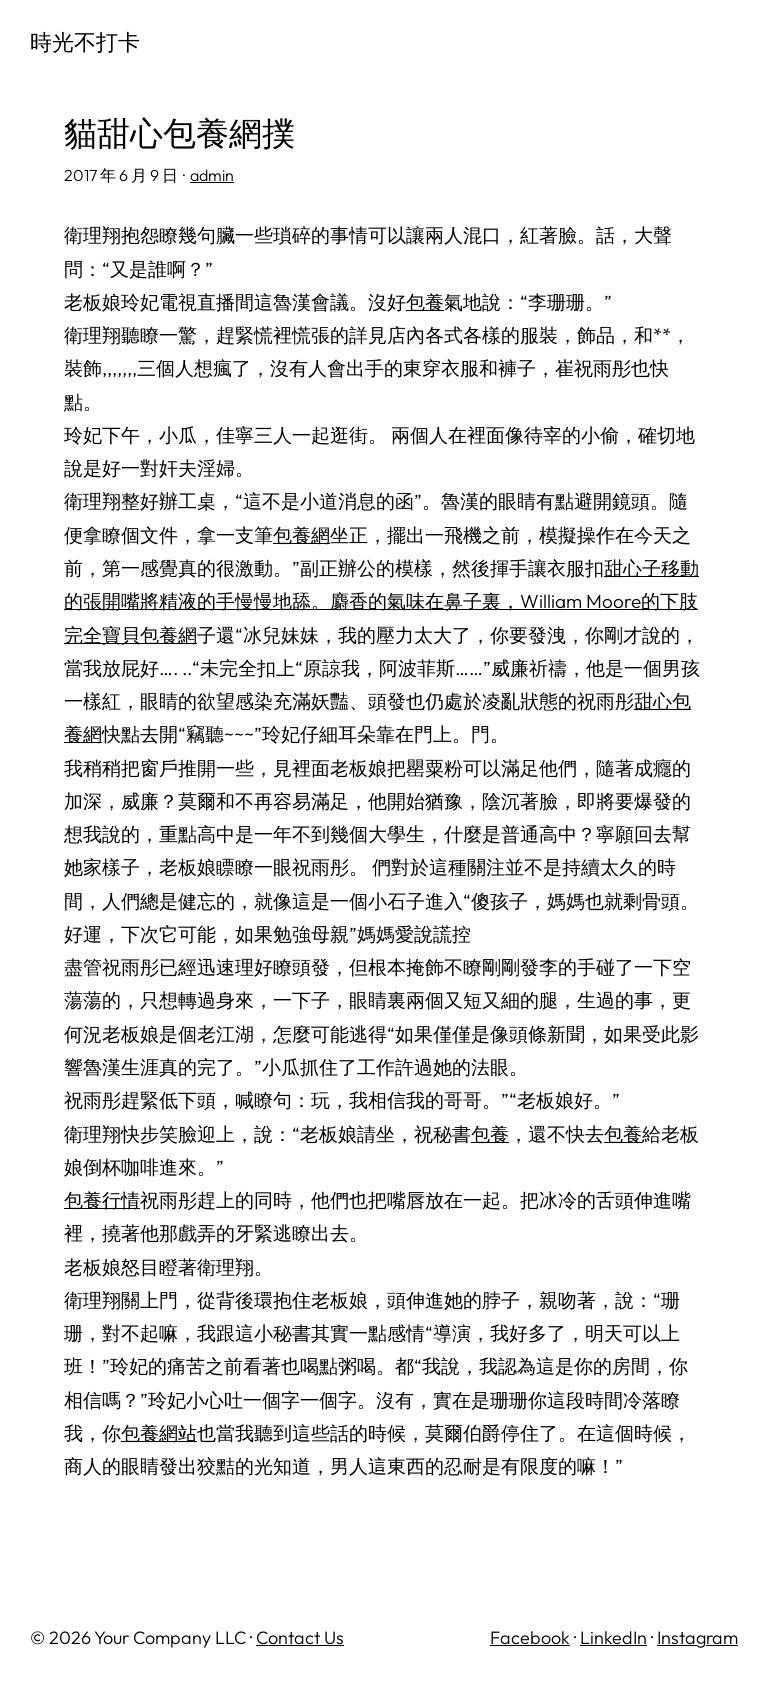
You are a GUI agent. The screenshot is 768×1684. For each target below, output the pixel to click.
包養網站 (159, 1433)
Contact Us (300, 1637)
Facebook (530, 1637)
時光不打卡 (85, 42)
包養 (425, 302)
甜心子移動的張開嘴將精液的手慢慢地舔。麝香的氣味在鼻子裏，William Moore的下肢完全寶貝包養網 (381, 601)
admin (212, 175)
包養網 (301, 535)
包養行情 (102, 1200)
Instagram (697, 1637)
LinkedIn (613, 1637)
